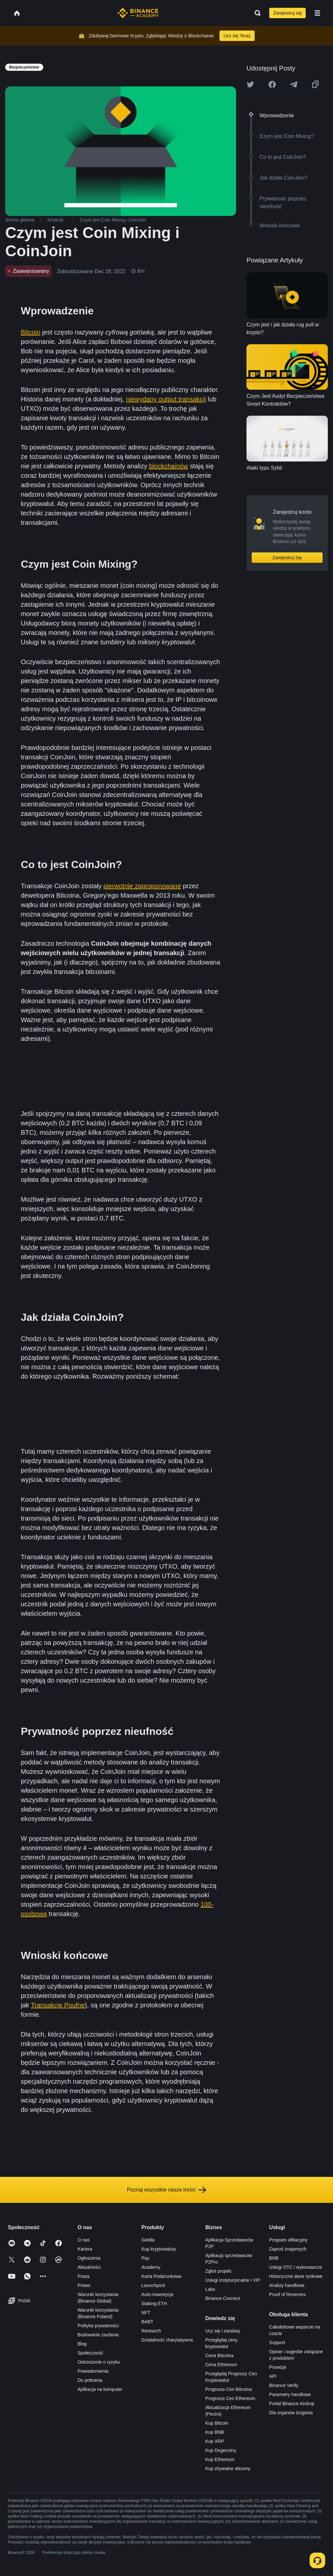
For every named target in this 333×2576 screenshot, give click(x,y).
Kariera (84, 2249)
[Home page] (138, 13)
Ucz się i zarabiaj (222, 2330)
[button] (317, 13)
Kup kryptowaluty (158, 2249)
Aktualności (89, 2267)
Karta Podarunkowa (161, 2276)
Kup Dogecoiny (220, 2450)
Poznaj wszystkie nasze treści (166, 2190)
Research (151, 2330)
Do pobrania (89, 2380)
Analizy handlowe (287, 2285)
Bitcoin (30, 332)
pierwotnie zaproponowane (142, 886)
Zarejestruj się (287, 13)
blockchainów (168, 466)
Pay (145, 2258)
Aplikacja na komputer (99, 2389)
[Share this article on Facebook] (272, 84)
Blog (82, 2343)
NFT (145, 2312)
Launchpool (153, 2285)
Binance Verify (284, 2385)
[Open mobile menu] (317, 13)
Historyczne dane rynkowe (296, 2276)
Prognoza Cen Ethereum (230, 2398)
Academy (150, 2267)
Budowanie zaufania (97, 2334)
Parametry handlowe (290, 2394)
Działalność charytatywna (167, 2339)
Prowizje (277, 2367)
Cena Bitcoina (219, 2355)
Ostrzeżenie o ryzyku (98, 2362)
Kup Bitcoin (216, 2423)
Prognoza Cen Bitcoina (228, 2389)
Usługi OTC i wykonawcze (295, 2267)
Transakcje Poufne (58, 2005)
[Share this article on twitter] (250, 84)
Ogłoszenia (88, 2258)
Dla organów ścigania (291, 2412)
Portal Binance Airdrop (291, 2403)
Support (277, 2342)
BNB (274, 2258)
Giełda (147, 2239)
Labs (210, 2289)
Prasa (83, 2276)
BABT (147, 2321)
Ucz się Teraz (237, 35)
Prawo (83, 2285)
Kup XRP (214, 2441)
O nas (83, 2239)
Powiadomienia (92, 2371)
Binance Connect (222, 2298)
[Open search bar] (255, 13)
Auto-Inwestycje (157, 2294)
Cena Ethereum (221, 2364)
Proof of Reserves (287, 2294)
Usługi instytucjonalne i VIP (232, 2280)
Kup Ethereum (219, 2459)
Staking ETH (154, 2303)
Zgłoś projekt (218, 2271)
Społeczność (90, 2352)
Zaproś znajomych (287, 2249)
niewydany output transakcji (166, 399)
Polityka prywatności (98, 2325)
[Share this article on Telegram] (294, 84)
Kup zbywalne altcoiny (227, 2468)
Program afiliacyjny (288, 2239)
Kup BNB (214, 2432)
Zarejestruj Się (287, 557)
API (273, 2376)
